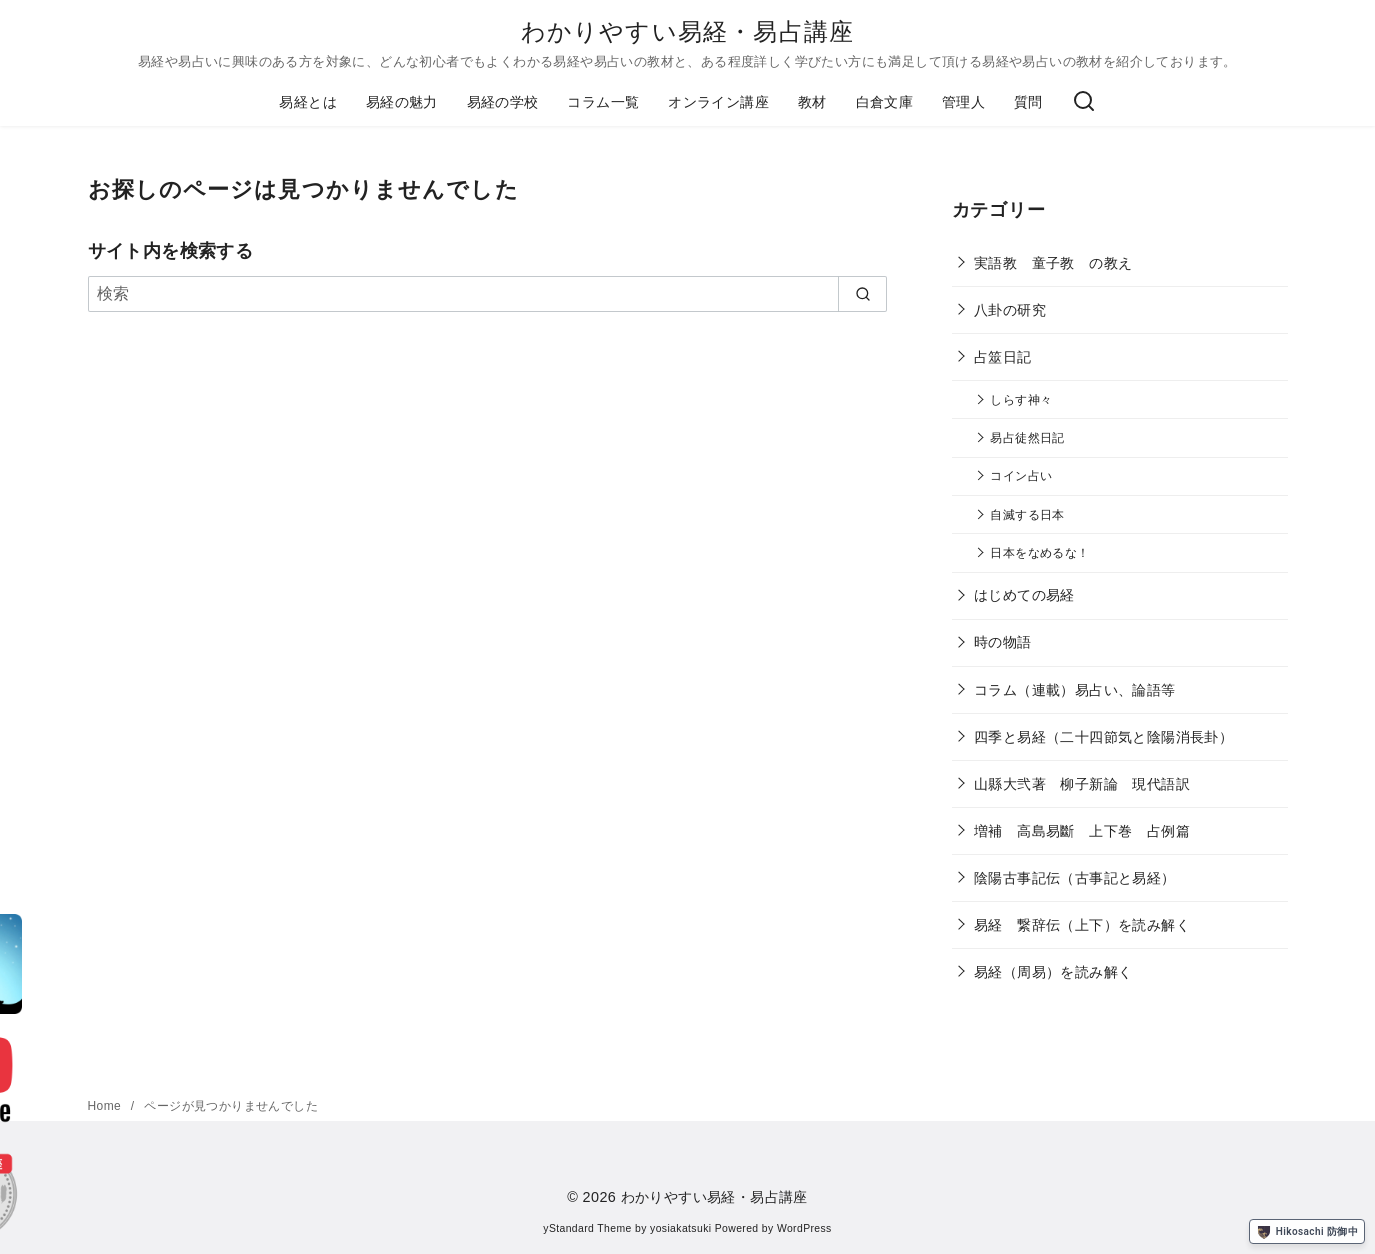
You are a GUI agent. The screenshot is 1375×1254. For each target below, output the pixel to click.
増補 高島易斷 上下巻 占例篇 (1082, 831)
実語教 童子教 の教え (1053, 263)
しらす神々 (1021, 399)
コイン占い (1021, 475)
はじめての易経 (1024, 595)
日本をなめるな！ (1039, 552)
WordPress (804, 1228)
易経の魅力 (402, 102)
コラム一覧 (603, 102)
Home (106, 1106)
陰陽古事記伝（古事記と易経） (1075, 878)
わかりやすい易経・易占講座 (688, 31)
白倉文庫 (885, 102)
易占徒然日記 (1027, 437)
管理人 (963, 102)
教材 (812, 102)
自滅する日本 (1027, 514)
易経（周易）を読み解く (1053, 972)
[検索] (1084, 102)
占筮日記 (1003, 357)
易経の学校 (503, 102)
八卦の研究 (1010, 310)
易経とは (308, 102)
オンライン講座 (718, 102)
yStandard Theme (587, 1228)
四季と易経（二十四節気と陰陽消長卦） (1103, 737)
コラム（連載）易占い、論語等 (1075, 690)
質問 (1028, 102)
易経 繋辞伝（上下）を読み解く (1082, 925)
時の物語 (1003, 642)
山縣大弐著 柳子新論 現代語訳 (1082, 784)
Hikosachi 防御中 (1307, 1232)
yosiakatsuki (680, 1228)
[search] (862, 294)
